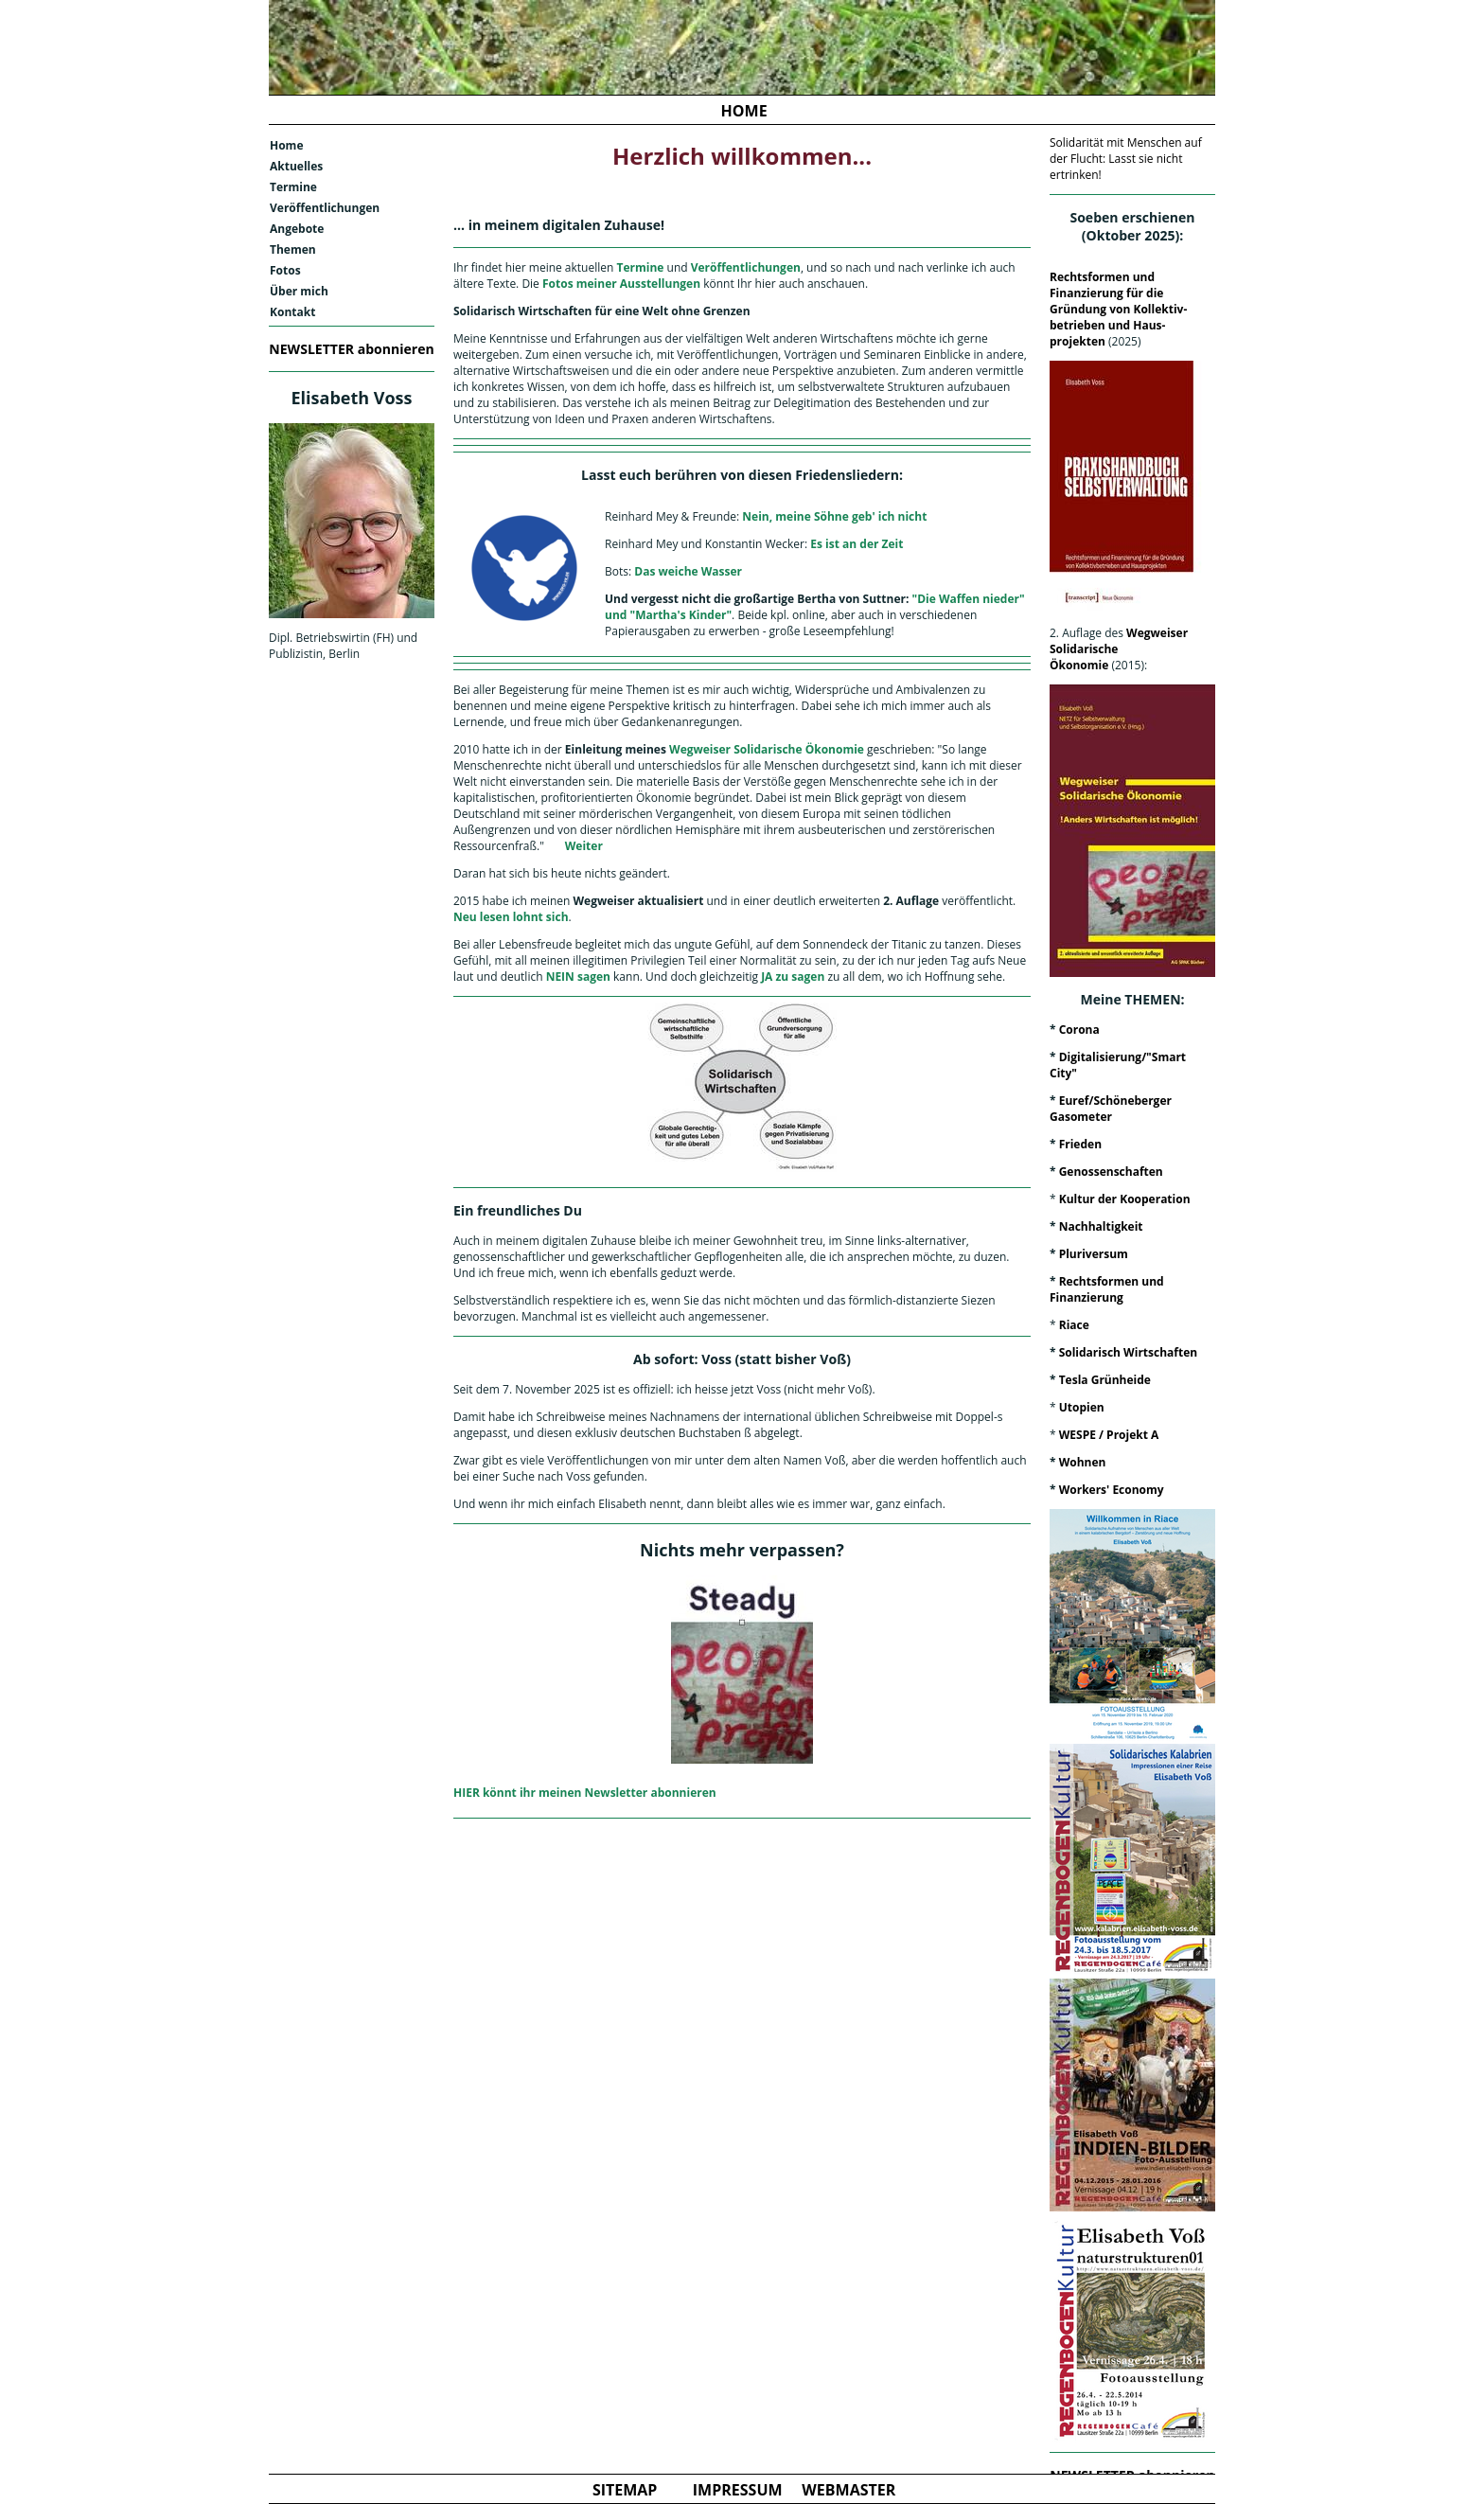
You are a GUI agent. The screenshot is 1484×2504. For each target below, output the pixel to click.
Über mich (299, 291)
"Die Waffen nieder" (968, 599)
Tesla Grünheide (1105, 1380)
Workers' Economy (1111, 1490)
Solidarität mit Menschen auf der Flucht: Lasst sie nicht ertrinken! (1126, 158)
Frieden (1080, 1144)
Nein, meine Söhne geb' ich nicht (834, 516)
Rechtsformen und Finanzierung (1107, 1289)
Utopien (1081, 1407)
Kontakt (292, 312)
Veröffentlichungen (325, 208)
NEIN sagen (576, 976)
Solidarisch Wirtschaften (1128, 1352)
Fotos (285, 270)
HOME (744, 110)
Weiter (584, 846)
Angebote (297, 229)
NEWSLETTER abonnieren (351, 349)
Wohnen (1082, 1462)
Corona (1079, 1029)
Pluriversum (1093, 1254)
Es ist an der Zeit (856, 544)
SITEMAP (625, 2489)
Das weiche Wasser (688, 571)
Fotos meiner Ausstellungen (621, 283)
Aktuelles (296, 166)
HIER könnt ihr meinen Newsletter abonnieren (584, 1793)
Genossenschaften (1111, 1171)
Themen (293, 249)
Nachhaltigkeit (1101, 1226)
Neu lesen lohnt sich (511, 917)
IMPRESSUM (738, 2489)
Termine (293, 187)
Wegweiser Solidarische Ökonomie (765, 749)
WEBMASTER (848, 2489)
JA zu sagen (792, 976)
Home (286, 145)
